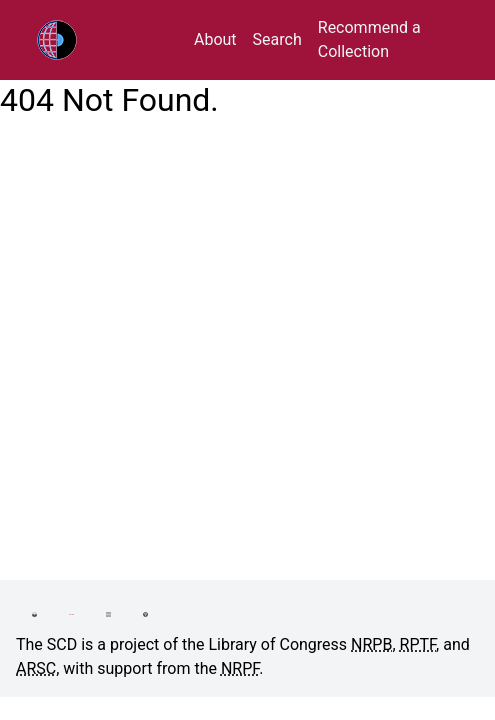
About (215, 39)
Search (277, 39)
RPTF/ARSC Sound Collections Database (99, 40)
